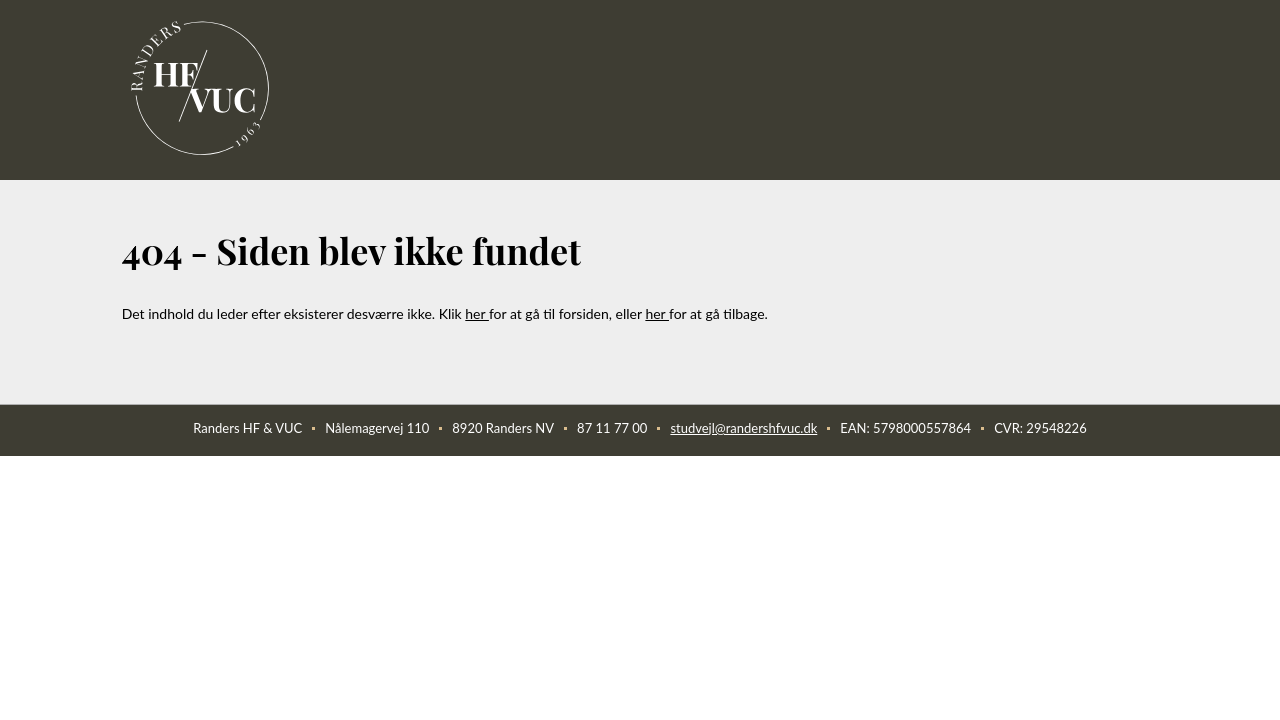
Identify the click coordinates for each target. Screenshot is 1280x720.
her (477, 313)
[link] (202, 88)
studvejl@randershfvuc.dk (743, 428)
